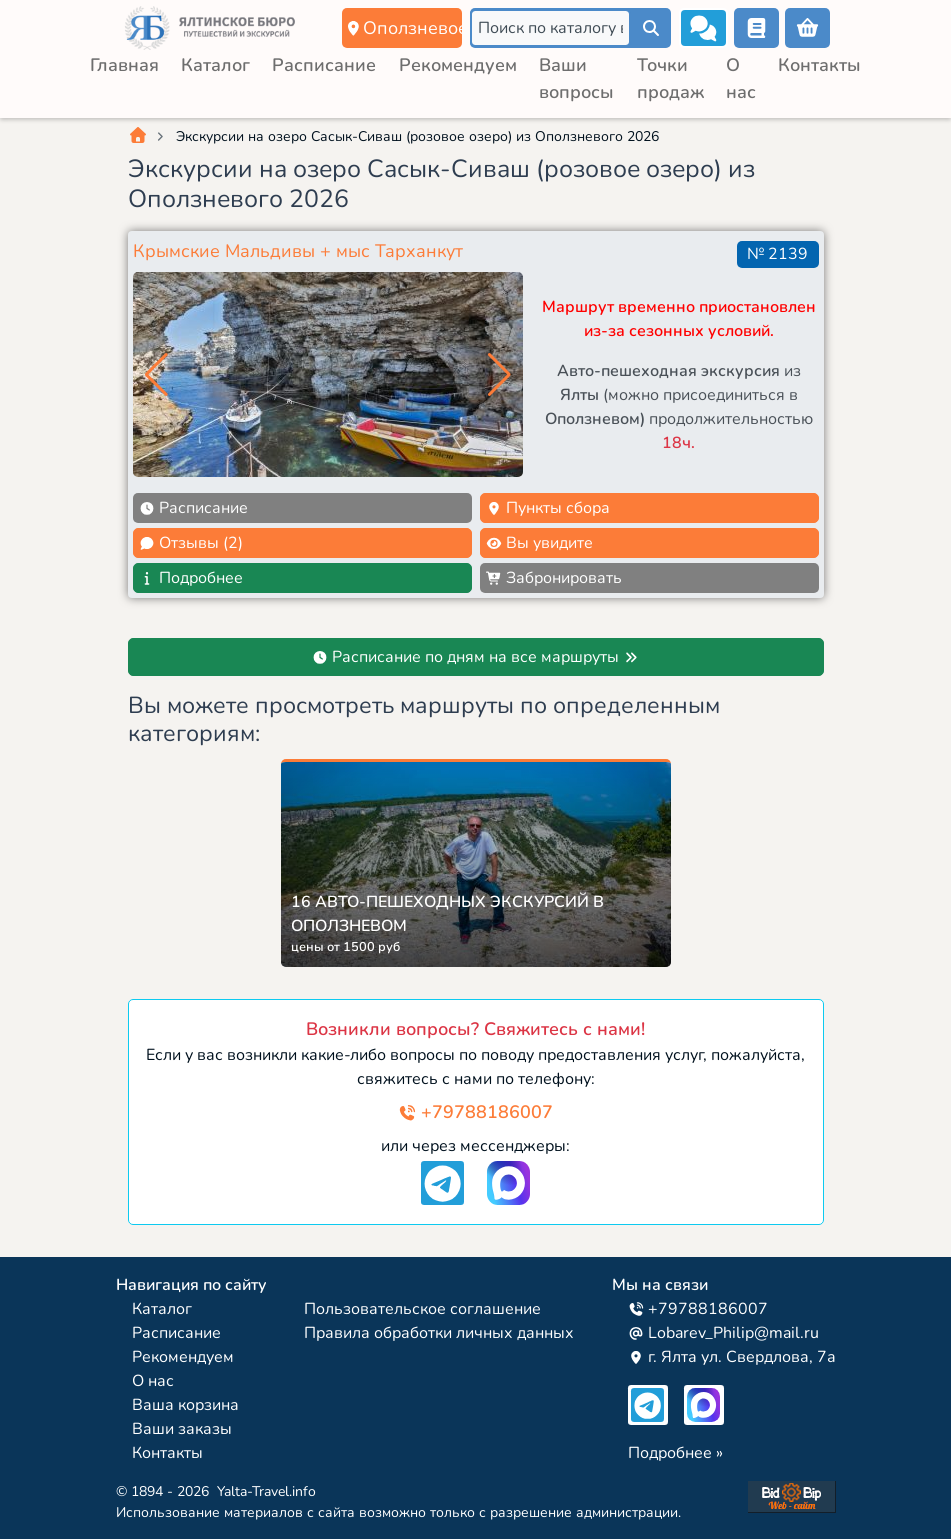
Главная (124, 65)
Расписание (324, 65)
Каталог (215, 65)
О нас (153, 1381)
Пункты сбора (548, 508)
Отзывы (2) (191, 543)
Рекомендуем (458, 65)
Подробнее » (675, 1453)
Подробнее (191, 578)
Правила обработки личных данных (439, 1333)
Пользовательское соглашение (422, 1309)
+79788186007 (475, 1112)
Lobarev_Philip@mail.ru (723, 1333)
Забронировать (554, 578)
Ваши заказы (182, 1429)
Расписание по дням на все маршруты (475, 657)
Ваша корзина (185, 1405)
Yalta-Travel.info (266, 1491)
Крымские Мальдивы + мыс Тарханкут (298, 251)
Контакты (819, 65)
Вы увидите (539, 543)
